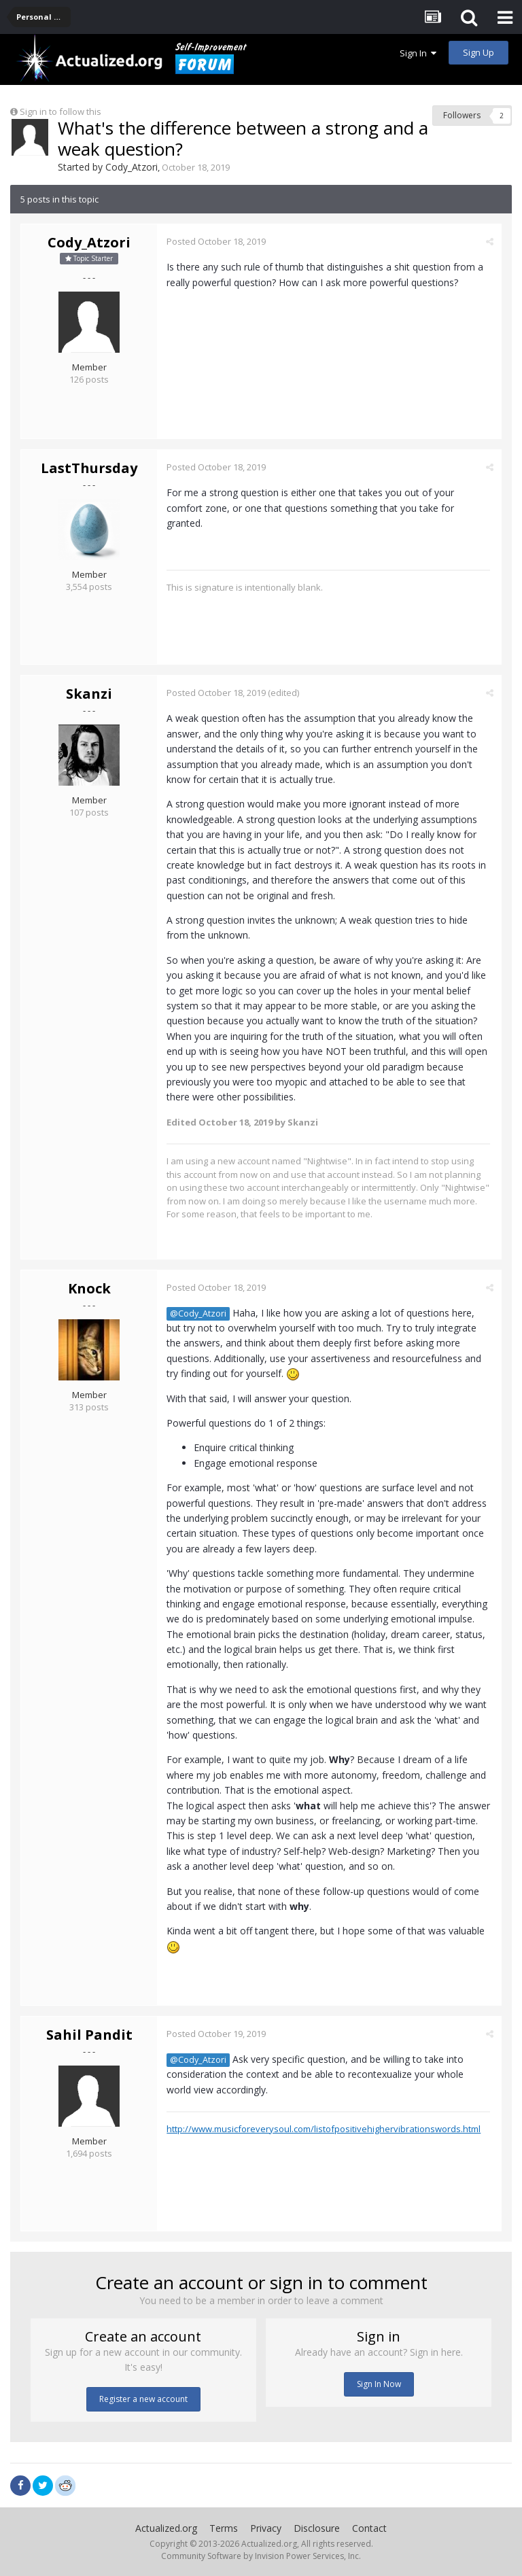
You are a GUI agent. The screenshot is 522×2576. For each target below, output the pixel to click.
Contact (369, 2528)
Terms (223, 2528)
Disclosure (317, 2528)
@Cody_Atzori (199, 1313)
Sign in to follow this (60, 111)
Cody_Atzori (131, 166)
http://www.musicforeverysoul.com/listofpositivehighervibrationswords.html (324, 2129)
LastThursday (89, 468)
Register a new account (143, 2399)
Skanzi (89, 693)
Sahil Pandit (89, 2034)
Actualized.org (166, 2528)
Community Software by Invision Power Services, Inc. (261, 2556)
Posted (216, 241)
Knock (89, 1288)
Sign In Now (379, 2384)
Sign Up (478, 52)
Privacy (265, 2528)
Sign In (418, 53)
